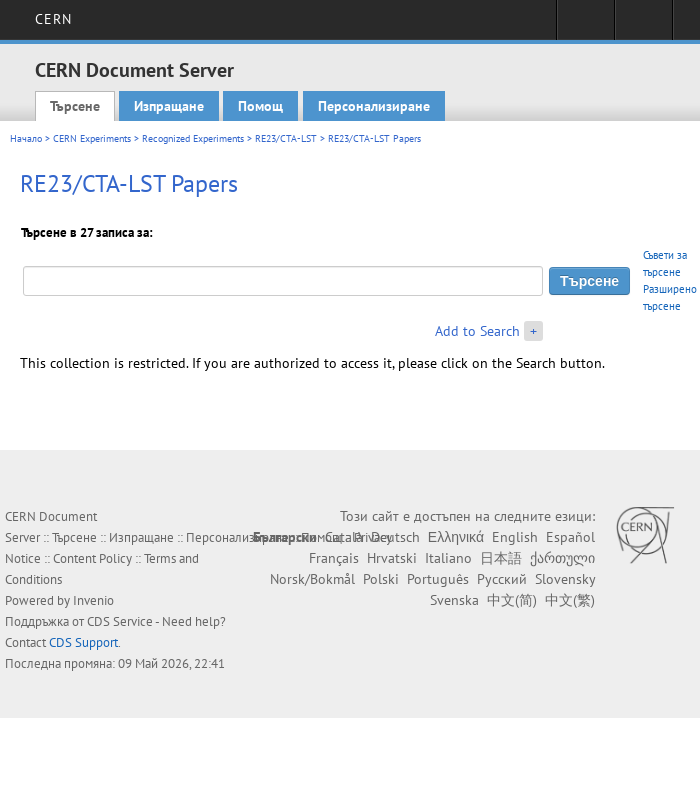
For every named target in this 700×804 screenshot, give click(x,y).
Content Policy (92, 558)
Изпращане (169, 106)
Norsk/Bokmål (312, 579)
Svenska (454, 600)
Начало (26, 138)
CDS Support (83, 642)
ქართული (562, 558)
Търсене (75, 106)
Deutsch (395, 537)
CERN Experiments (92, 138)
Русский (502, 579)
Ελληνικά (456, 537)
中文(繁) (570, 600)
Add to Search (477, 331)
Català (344, 537)
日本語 (501, 558)
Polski (381, 579)
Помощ (260, 106)
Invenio (93, 600)
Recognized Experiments (193, 138)
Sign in (585, 26)
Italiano (448, 558)
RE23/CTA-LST (286, 138)
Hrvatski (392, 558)
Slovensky (565, 579)
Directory (643, 26)
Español (570, 537)
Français (334, 558)
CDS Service (120, 621)
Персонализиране (374, 106)
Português (438, 579)
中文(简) (512, 600)
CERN (53, 19)
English (515, 537)
